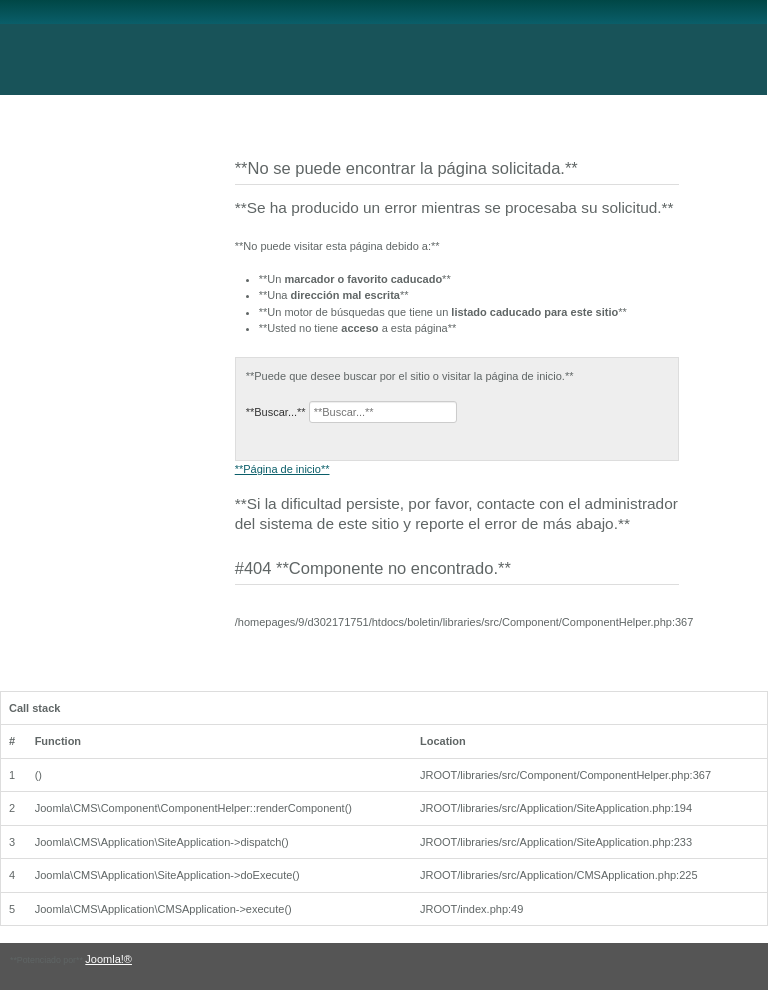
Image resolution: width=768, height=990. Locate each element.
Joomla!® (108, 959)
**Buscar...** (276, 412)
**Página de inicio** (282, 469)
